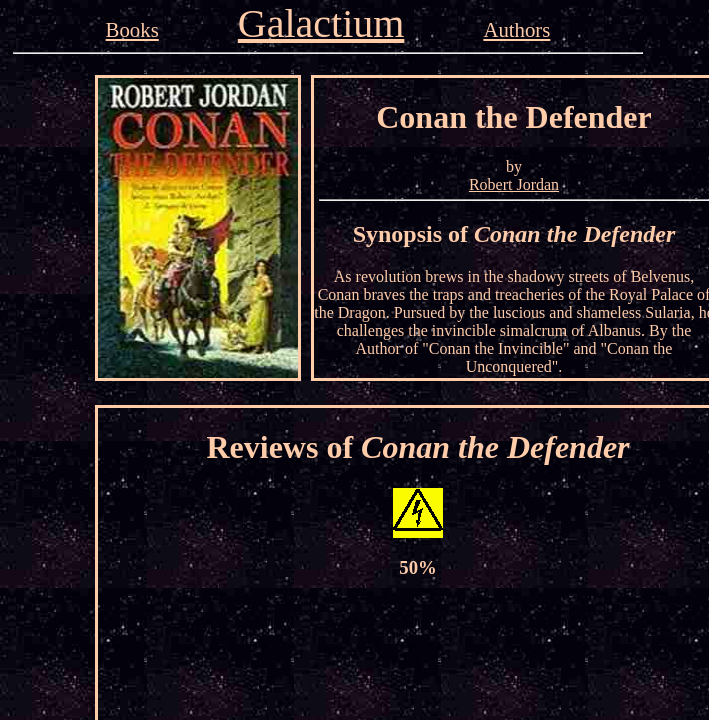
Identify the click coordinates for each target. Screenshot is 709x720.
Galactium (321, 23)
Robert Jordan (514, 184)
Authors (516, 29)
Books (132, 29)
